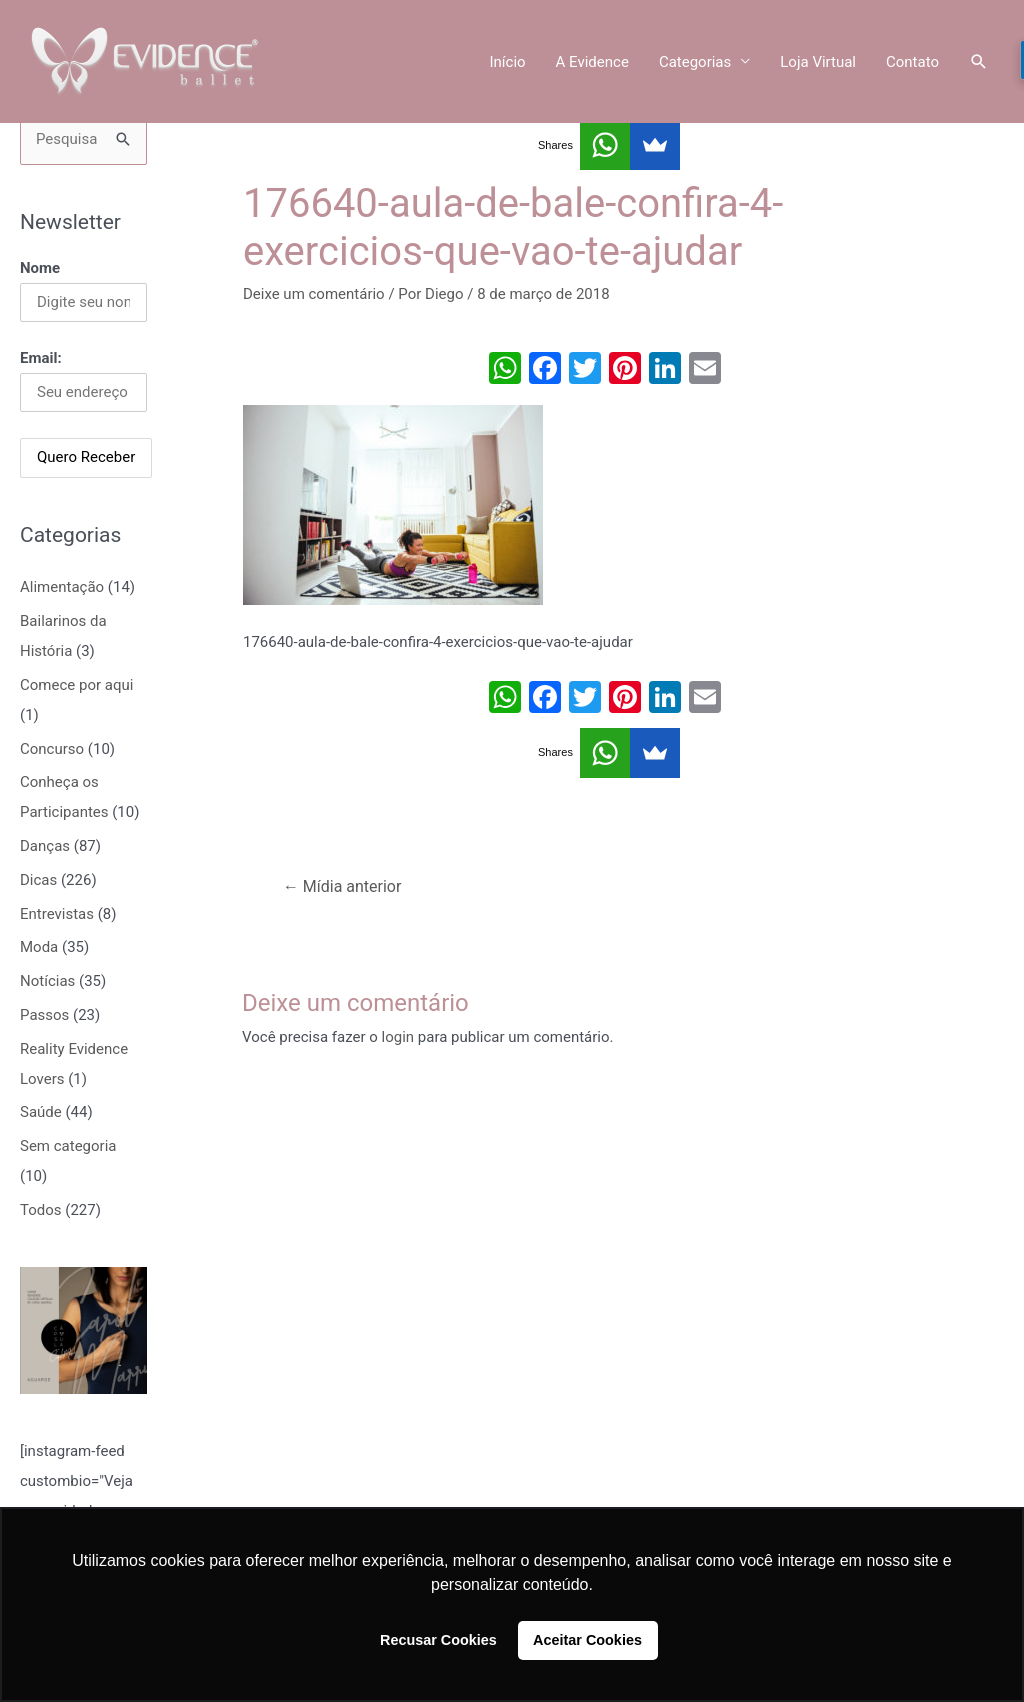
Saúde (41, 1112)
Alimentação (62, 587)
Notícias (47, 981)
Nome (40, 268)
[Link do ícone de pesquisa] (979, 62)
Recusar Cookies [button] (438, 1640)
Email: (41, 358)
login (398, 1037)
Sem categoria (68, 1146)
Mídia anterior (342, 886)
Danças (45, 846)
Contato (912, 62)
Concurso (52, 749)
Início (507, 62)
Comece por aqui (76, 685)
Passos (44, 1015)
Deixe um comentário (314, 294)
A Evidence (592, 62)
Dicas (38, 880)
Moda (39, 947)
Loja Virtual (818, 62)
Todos (41, 1210)
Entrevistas (57, 914)
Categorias (695, 62)
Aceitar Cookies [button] (587, 1640)
